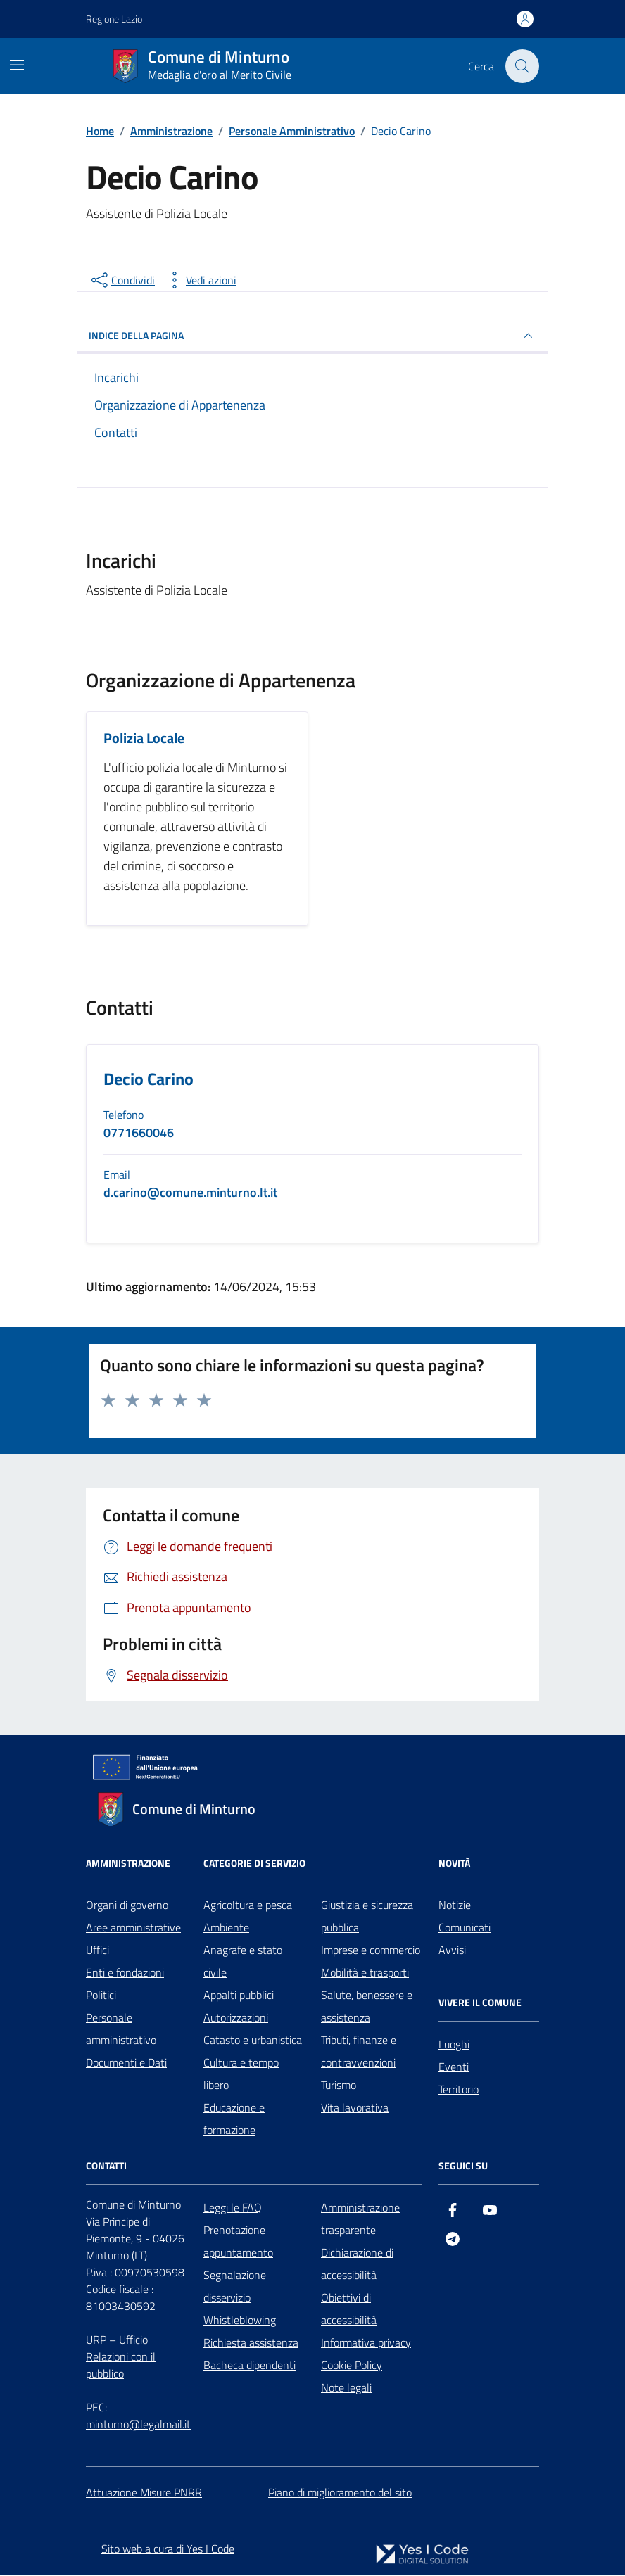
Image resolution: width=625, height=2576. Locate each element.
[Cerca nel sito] (522, 66)
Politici (101, 1994)
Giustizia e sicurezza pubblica (367, 1916)
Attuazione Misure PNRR (144, 2492)
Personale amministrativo (121, 2028)
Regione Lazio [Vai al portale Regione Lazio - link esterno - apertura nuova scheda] (114, 18)
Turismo (338, 2084)
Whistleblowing (239, 2319)
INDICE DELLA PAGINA (312, 335)
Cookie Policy (351, 2364)
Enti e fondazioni (125, 1972)
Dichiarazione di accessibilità (357, 2263)
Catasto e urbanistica (252, 2039)
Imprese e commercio (370, 1949)
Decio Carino (148, 1080)
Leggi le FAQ (232, 2207)
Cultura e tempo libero (241, 2073)
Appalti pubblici (238, 1994)
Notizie (454, 1904)
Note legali (346, 2387)
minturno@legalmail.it (138, 2424)
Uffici (97, 1949)
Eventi (453, 2066)
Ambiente (226, 1927)
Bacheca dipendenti (249, 2364)
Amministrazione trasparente (360, 2218)
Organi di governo (127, 1904)
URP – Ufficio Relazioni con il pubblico (121, 2356)
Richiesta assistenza (250, 2342)
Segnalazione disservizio (234, 2286)
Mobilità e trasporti (365, 1972)
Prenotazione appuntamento (238, 2241)
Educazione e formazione (234, 2118)
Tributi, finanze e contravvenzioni (358, 2051)
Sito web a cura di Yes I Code (167, 2548)
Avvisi (452, 1949)
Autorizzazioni (235, 2017)
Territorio (458, 2089)
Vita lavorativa (355, 2107)
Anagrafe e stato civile (242, 1961)
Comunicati (464, 1927)
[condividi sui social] (122, 280)
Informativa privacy (366, 2342)
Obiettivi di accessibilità (349, 2308)
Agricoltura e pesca (247, 1904)
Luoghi (453, 2044)
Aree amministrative (133, 1927)
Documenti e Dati (126, 2062)
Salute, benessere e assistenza (366, 2006)
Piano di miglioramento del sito (340, 2492)
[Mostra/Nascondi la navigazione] (16, 64)
